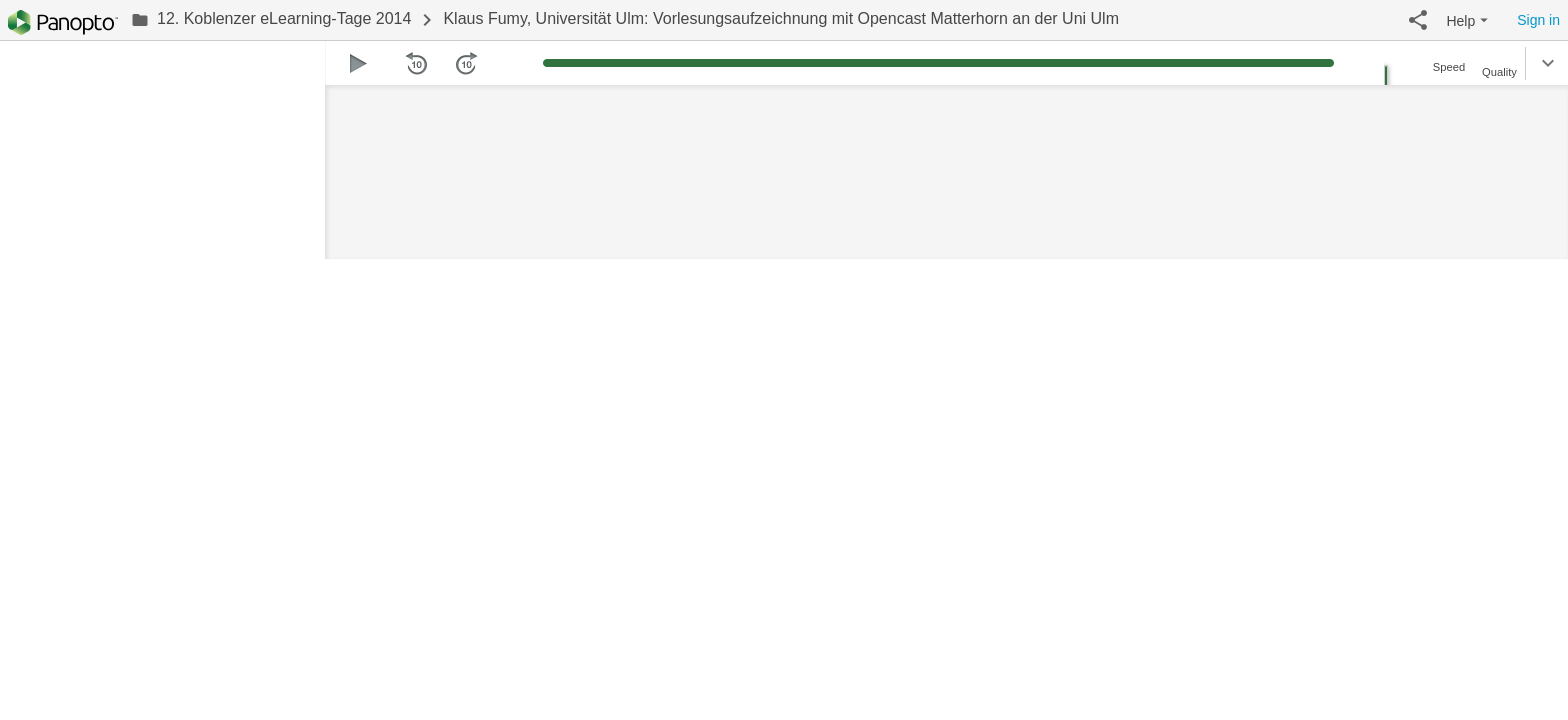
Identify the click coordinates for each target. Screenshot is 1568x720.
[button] (1418, 20)
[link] (271, 20)
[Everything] (63, 22)
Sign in (1538, 20)
